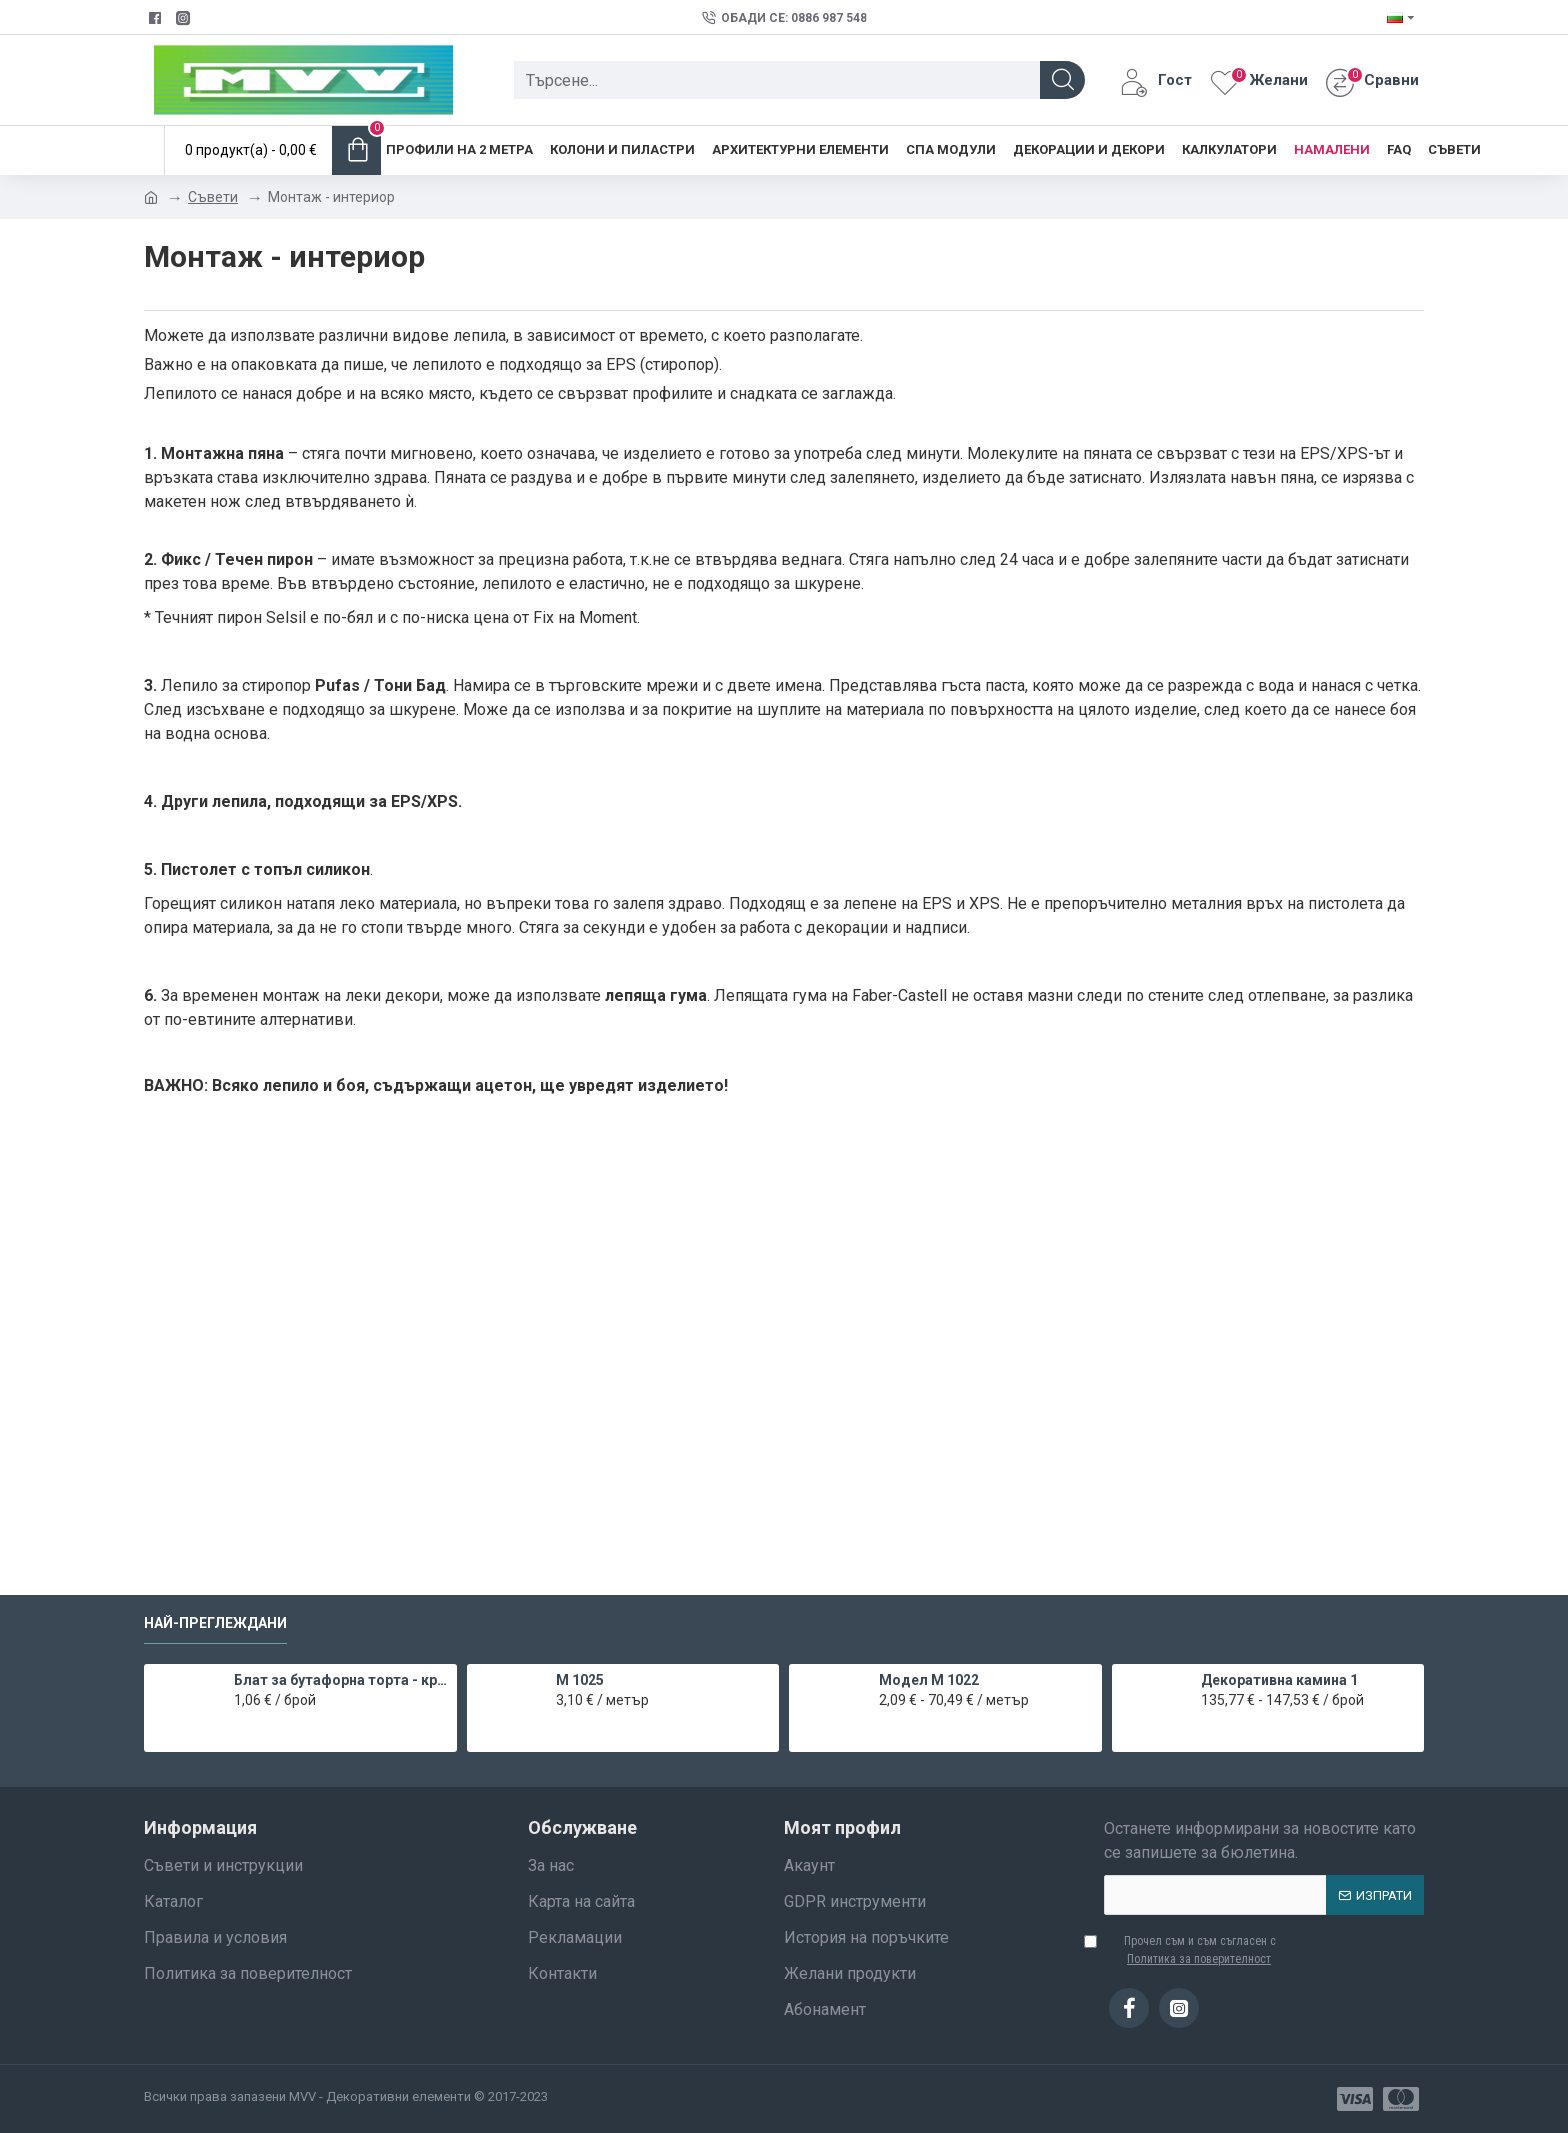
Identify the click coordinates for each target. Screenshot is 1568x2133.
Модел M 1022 (929, 1680)
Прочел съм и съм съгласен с (1190, 1951)
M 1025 (580, 1680)
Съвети (213, 197)
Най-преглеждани (215, 1623)
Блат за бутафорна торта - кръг (342, 1680)
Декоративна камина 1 (1279, 1680)
